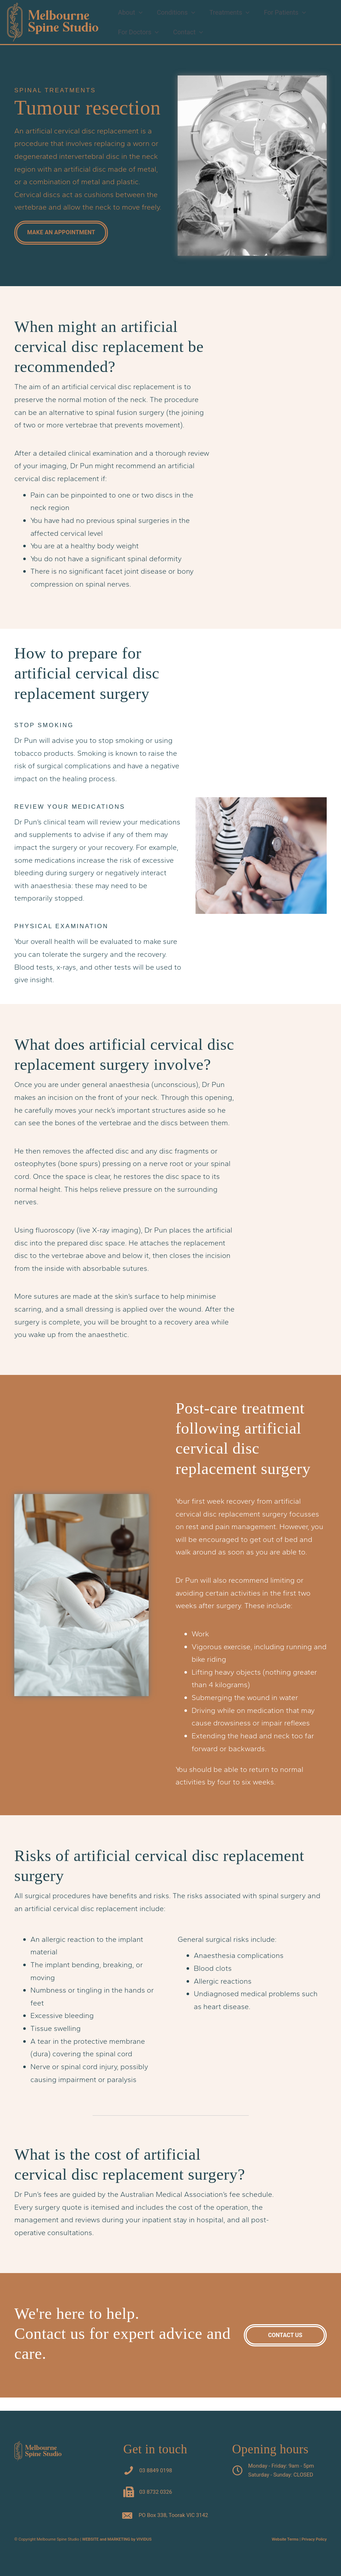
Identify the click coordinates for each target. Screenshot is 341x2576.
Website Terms (285, 2539)
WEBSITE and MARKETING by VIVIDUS (117, 2539)
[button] (138, 14)
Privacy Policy (314, 2539)
